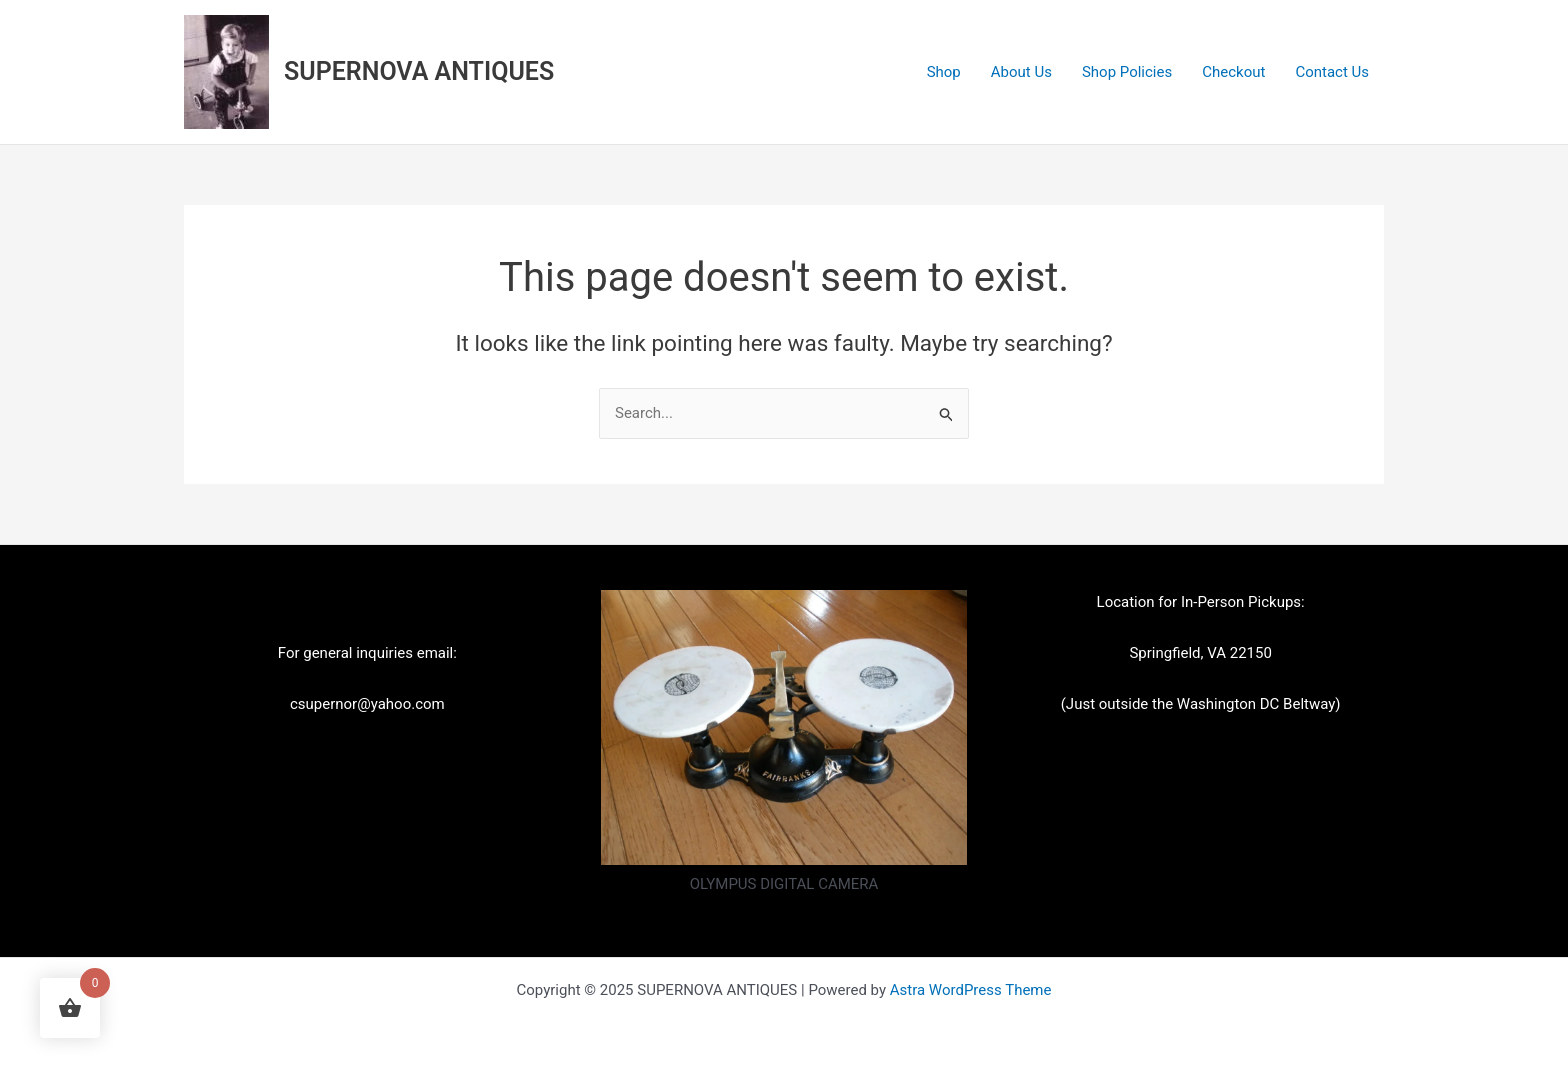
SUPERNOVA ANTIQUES (419, 71)
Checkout (1233, 72)
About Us (1021, 72)
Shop (944, 72)
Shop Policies (1127, 72)
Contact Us (1332, 72)
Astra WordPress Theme (971, 990)
